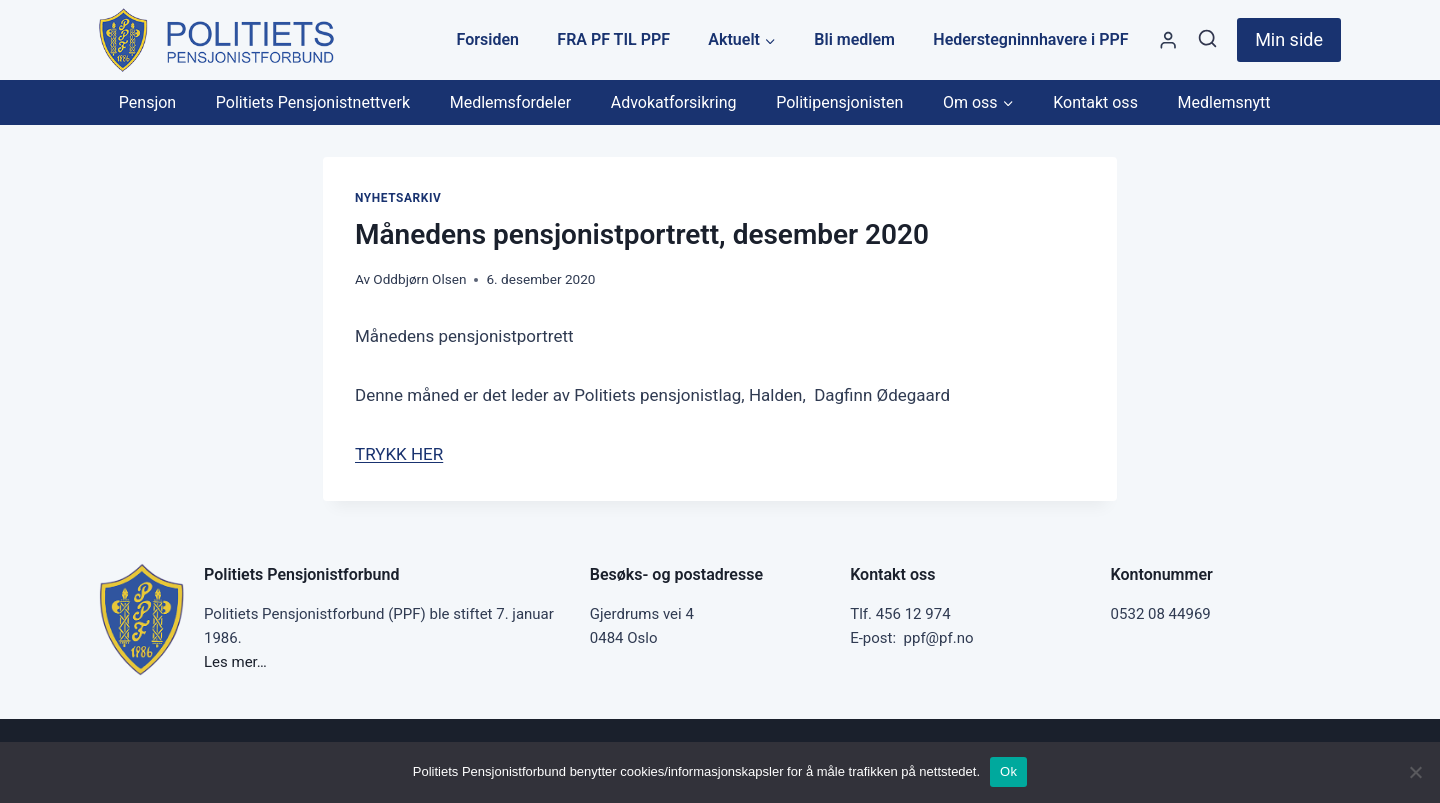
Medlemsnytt (1224, 102)
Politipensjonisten (839, 102)
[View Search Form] (1207, 39)
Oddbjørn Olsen (419, 279)
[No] (1415, 772)
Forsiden (488, 39)
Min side (1289, 39)
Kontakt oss (1095, 102)
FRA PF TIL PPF (613, 39)
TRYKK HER (399, 454)
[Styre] (1168, 40)
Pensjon (147, 102)
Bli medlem (854, 39)
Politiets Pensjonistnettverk (313, 102)
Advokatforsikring (674, 102)
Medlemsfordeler (510, 102)
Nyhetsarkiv (398, 198)
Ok (1008, 771)
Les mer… (235, 662)
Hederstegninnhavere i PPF (1030, 39)
